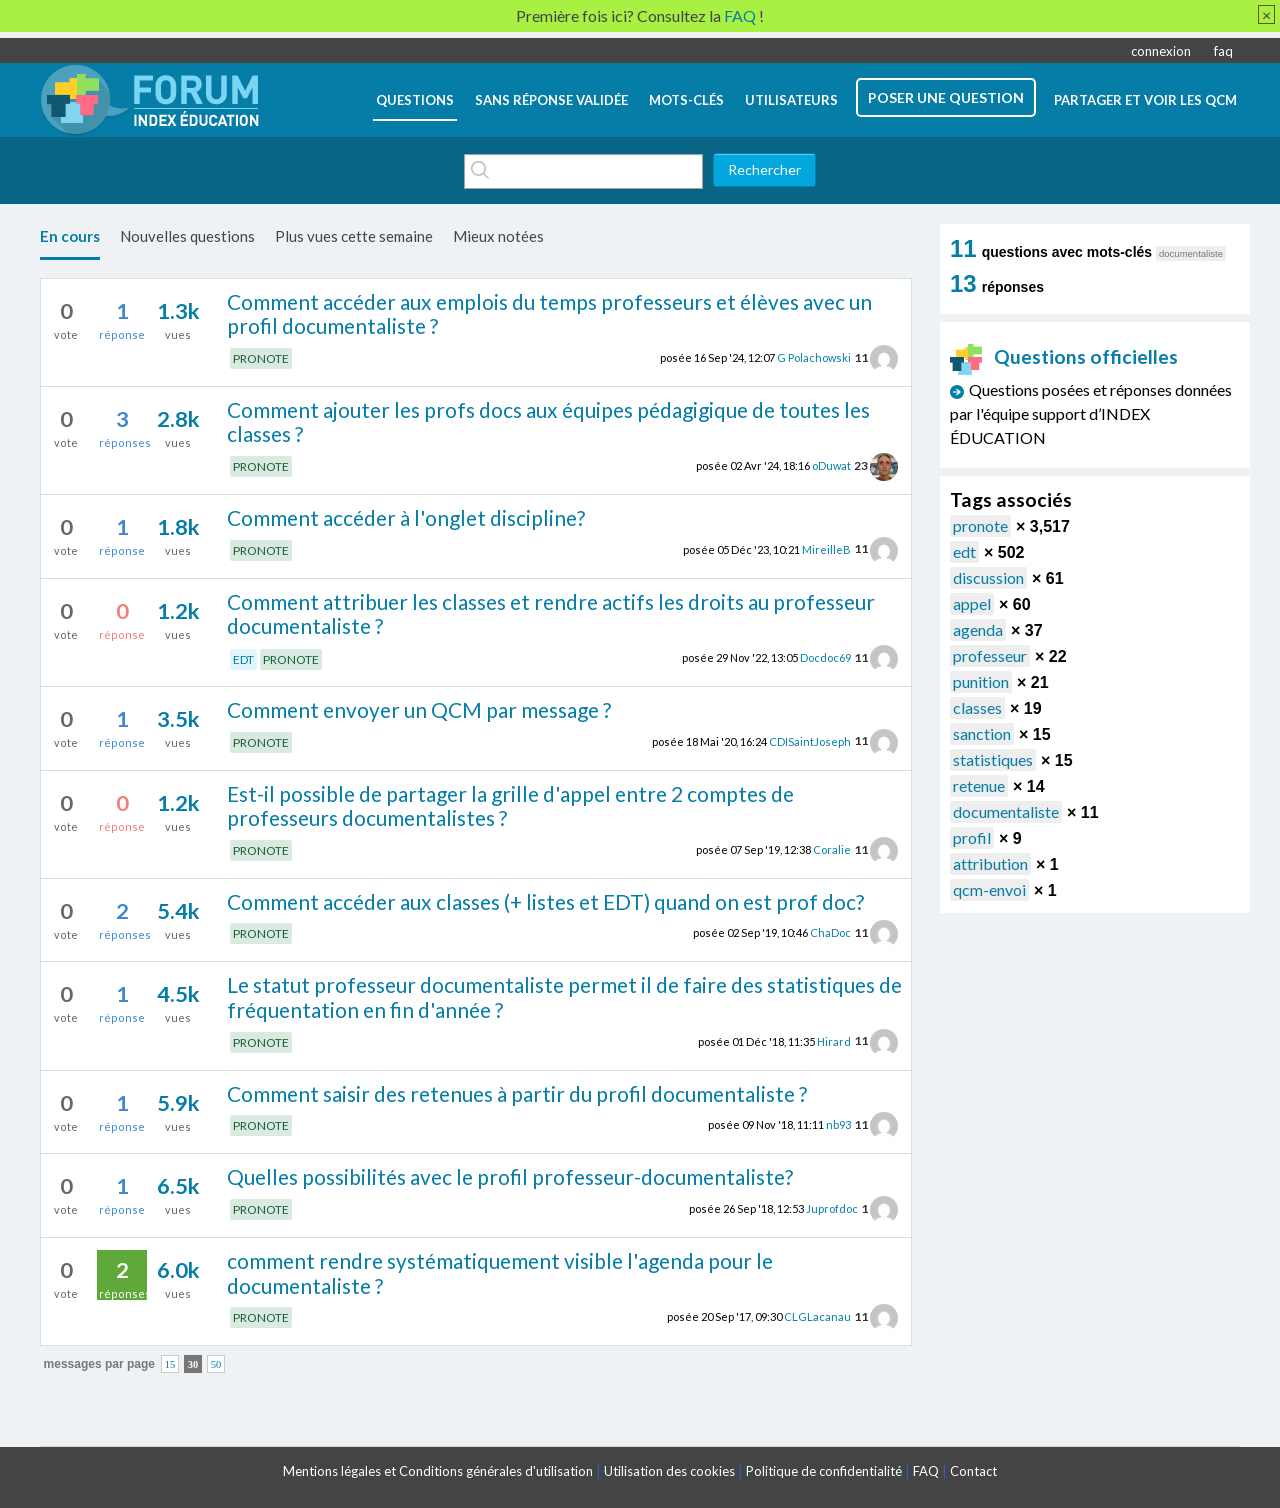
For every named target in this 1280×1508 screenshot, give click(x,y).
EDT (243, 659)
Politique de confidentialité (824, 1471)
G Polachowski (814, 357)
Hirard (834, 1040)
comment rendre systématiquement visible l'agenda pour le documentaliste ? (500, 1273)
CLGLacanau (817, 1316)
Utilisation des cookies (669, 1471)
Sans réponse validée (551, 100)
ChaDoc (830, 932)
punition (981, 681)
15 (170, 1363)
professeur (990, 655)
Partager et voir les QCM (1145, 100)
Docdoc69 (825, 657)
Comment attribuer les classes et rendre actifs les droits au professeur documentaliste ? (551, 614)
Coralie (832, 849)
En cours (70, 236)
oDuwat (831, 465)
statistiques (993, 759)
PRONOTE (261, 358)
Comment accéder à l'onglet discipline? (406, 517)
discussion (988, 577)
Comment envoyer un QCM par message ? (419, 709)
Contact (973, 1471)
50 (216, 1363)
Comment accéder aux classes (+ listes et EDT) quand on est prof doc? (545, 901)
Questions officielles (1064, 356)
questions (415, 100)
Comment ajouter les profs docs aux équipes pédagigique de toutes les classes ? (548, 422)
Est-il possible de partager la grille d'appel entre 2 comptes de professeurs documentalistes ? (510, 806)
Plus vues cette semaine (354, 236)
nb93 (838, 1124)
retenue (979, 785)
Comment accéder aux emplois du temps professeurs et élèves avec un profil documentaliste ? (549, 314)
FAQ (926, 1471)
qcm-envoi (989, 889)
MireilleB (826, 548)
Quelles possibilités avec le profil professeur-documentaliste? (510, 1176)
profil (972, 837)
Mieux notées (498, 236)
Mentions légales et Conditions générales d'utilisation (438, 1471)
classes (977, 707)
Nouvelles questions (187, 236)
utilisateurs (791, 100)
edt (964, 551)
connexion (1161, 51)
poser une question (946, 97)
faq (1223, 51)
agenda (978, 629)
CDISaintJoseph (810, 740)
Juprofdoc (832, 1208)
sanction (982, 733)
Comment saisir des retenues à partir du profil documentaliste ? (517, 1093)
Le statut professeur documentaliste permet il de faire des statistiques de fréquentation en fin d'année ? (564, 997)
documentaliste (1006, 811)
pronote (980, 525)
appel (972, 603)
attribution (990, 863)
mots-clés (686, 100)
